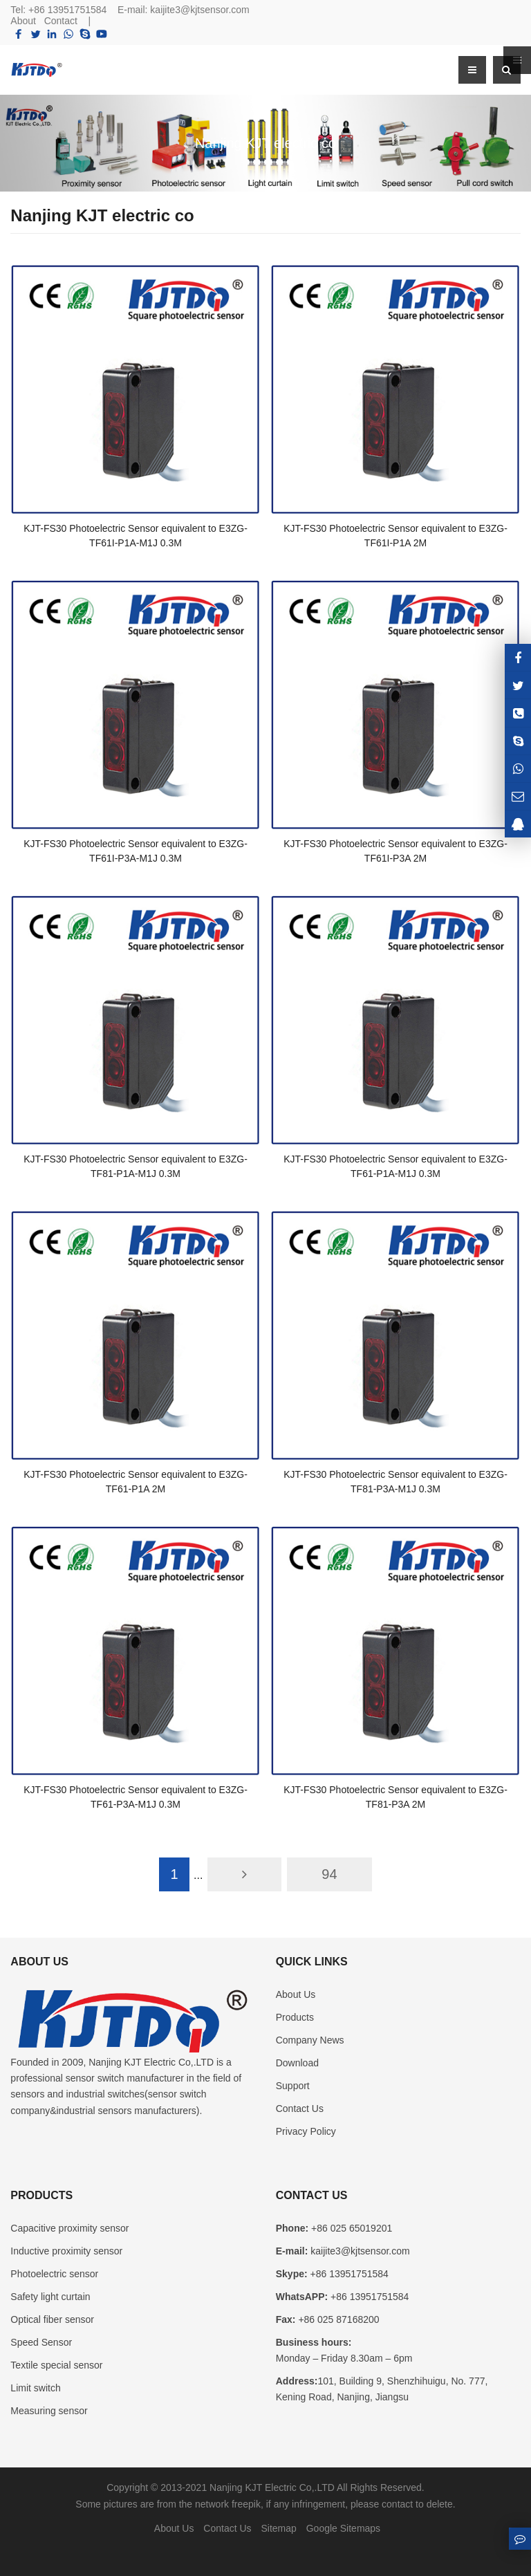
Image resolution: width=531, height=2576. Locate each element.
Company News (310, 2040)
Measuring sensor (48, 2410)
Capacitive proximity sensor (69, 2228)
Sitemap (278, 2528)
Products (295, 2017)
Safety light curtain (50, 2296)
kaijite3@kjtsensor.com (199, 9)
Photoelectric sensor (54, 2273)
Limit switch (35, 2387)
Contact (60, 20)
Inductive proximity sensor (66, 2251)
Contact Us (300, 2108)
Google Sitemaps (343, 2528)
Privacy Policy (306, 2131)
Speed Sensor (41, 2342)
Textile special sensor (56, 2365)
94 (329, 1874)
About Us (296, 1994)
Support (293, 2085)
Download (297, 2062)
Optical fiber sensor (52, 2319)
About (23, 20)
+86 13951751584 (67, 9)
